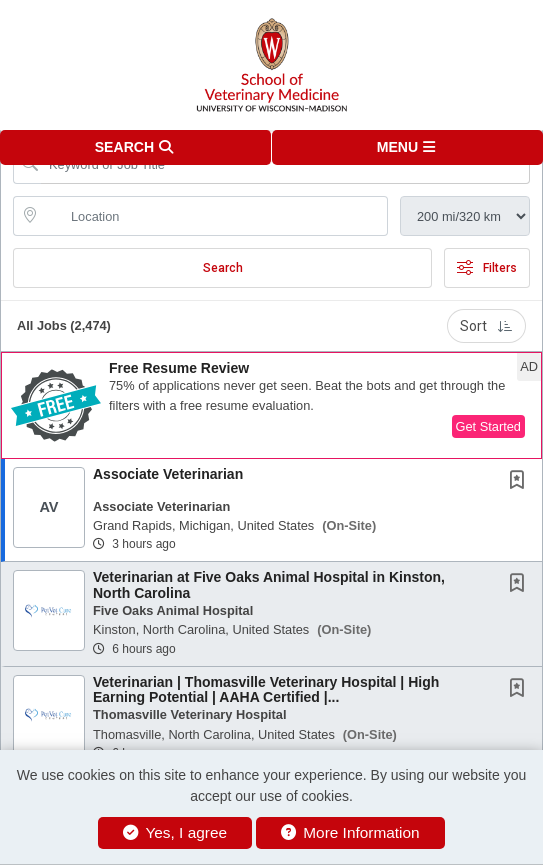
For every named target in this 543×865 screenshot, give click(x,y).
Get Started (488, 426)
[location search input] (214, 216)
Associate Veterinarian (168, 474)
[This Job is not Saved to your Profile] (521, 482)
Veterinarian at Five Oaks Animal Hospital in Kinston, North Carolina (269, 584)
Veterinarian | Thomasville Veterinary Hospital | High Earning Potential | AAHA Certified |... (266, 689)
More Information (350, 832)
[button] (408, 147)
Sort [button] (486, 326)
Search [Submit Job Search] (223, 268)
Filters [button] (487, 268)
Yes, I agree (175, 832)
